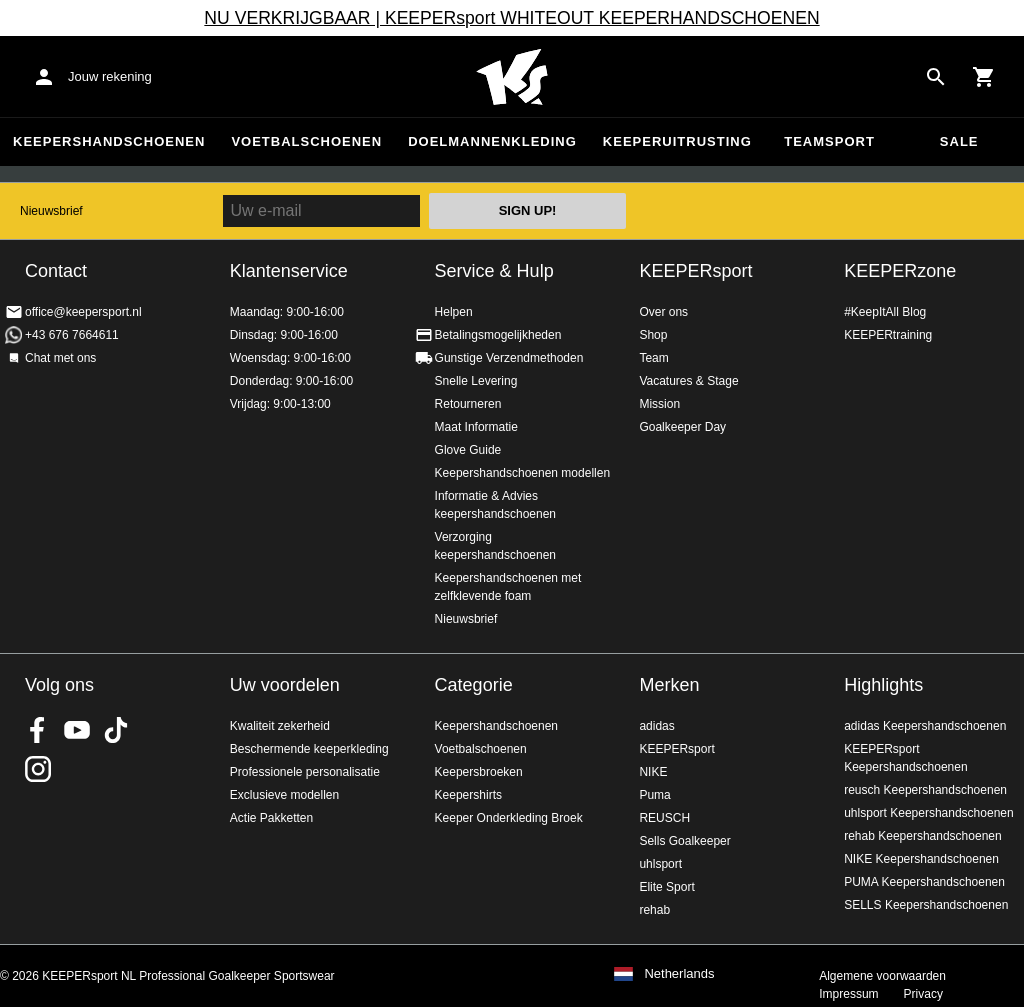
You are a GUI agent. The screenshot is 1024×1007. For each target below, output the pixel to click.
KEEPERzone (900, 271)
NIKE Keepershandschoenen (921, 859)
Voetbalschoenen (306, 141)
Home (512, 77)
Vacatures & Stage (688, 381)
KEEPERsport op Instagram (38, 769)
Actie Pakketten (271, 818)
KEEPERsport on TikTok (116, 730)
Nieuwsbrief (51, 211)
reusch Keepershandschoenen (925, 790)
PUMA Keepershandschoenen (924, 882)
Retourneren (468, 404)
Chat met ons (60, 358)
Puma (654, 795)
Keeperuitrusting (677, 141)
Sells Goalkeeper (684, 841)
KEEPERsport (695, 271)
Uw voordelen (285, 685)
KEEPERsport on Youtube (77, 730)
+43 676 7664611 (72, 335)
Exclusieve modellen (284, 795)
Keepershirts (468, 795)
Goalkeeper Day (682, 427)
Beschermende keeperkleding (309, 749)
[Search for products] (936, 77)
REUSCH (664, 818)
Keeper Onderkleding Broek (509, 818)
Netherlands (679, 974)
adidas (656, 726)
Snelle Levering (476, 381)
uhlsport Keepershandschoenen (928, 813)
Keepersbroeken (479, 772)
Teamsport (829, 141)
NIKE (653, 772)
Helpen (454, 312)
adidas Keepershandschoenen (925, 726)
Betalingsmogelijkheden (498, 335)
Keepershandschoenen (109, 141)
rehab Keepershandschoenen (922, 836)
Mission (659, 404)
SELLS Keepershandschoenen (926, 905)
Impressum (848, 994)
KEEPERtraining (888, 335)
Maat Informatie (476, 427)
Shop (653, 335)
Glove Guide (468, 450)
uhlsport (660, 864)
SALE (959, 141)
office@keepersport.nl (83, 312)
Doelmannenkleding (492, 141)
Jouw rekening (110, 76)
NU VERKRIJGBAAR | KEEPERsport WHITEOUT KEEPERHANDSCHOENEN (511, 18)
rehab (654, 910)
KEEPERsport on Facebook (38, 730)
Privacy (923, 994)
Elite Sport (666, 887)
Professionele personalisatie (305, 772)
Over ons (663, 312)
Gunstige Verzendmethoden (509, 358)
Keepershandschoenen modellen (522, 473)
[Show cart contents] (984, 77)
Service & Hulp (494, 271)
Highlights (883, 685)
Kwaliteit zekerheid (280, 726)
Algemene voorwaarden (882, 976)
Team (653, 358)
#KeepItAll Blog (885, 312)
